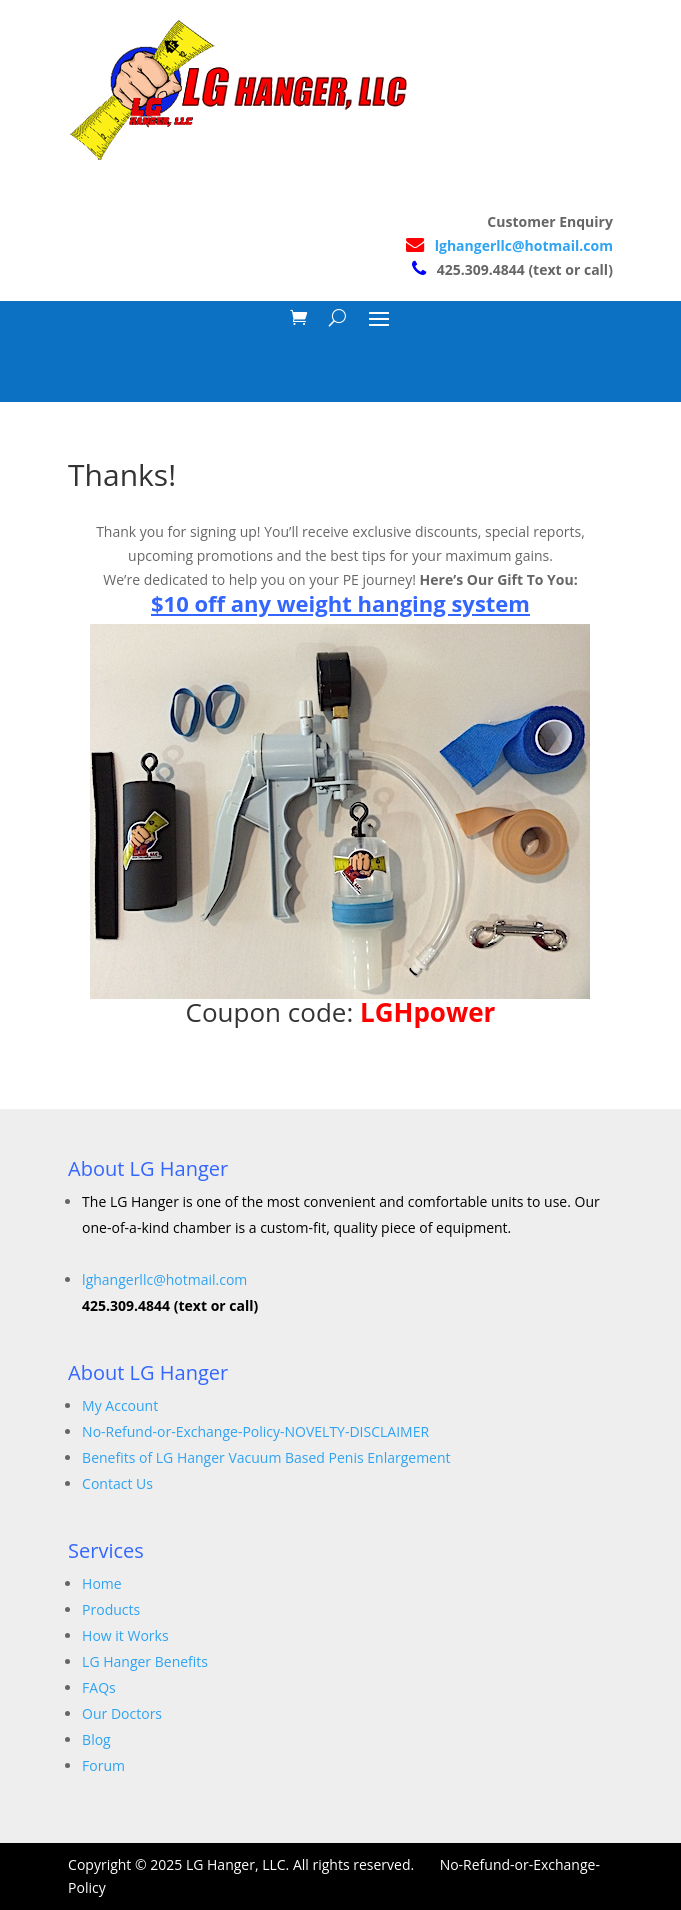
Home (102, 1583)
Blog (96, 1739)
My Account (120, 1405)
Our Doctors (122, 1713)
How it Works (125, 1635)
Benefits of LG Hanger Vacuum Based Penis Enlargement (266, 1457)
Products (111, 1609)
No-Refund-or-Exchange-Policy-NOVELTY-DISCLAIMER (255, 1431)
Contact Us (117, 1483)
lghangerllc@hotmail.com (524, 245)
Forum (103, 1765)
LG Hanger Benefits (145, 1661)
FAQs (99, 1687)
